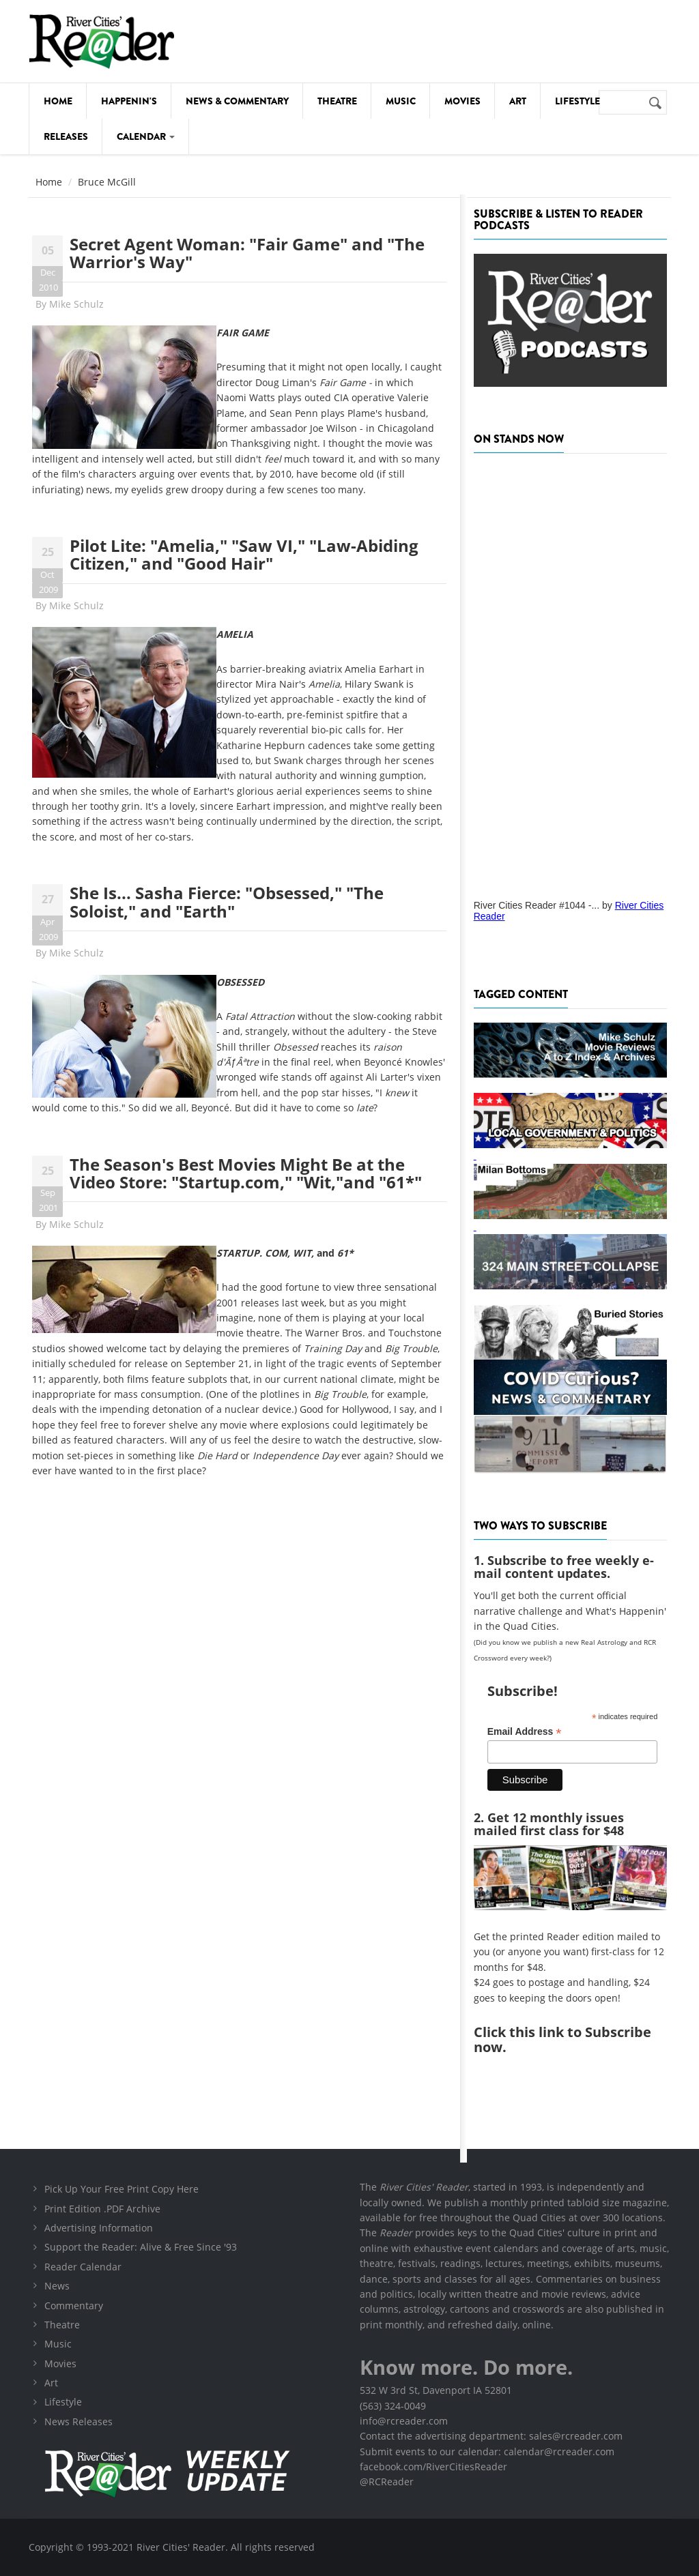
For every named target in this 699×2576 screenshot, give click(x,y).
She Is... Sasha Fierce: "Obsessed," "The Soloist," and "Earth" (227, 901)
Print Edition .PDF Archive (102, 2208)
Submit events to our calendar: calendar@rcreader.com (487, 2451)
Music (401, 101)
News (57, 2285)
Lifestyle (577, 101)
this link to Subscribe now (562, 2039)
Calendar (146, 136)
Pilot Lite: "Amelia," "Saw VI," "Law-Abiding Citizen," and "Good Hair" (244, 554)
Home (58, 101)
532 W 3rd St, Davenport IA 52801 (436, 2390)
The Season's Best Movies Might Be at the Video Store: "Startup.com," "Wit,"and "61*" (246, 1173)
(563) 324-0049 (393, 2405)
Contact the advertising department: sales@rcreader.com (491, 2435)
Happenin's (129, 101)
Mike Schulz (76, 303)
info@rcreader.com (404, 2420)
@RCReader (387, 2481)
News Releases (78, 2421)
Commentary (73, 2305)
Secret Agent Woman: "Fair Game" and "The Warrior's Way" (247, 253)
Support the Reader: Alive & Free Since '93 (140, 2246)
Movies (462, 101)
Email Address (524, 1731)
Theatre (337, 101)
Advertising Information (98, 2227)
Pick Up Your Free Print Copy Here (121, 2188)
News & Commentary (237, 101)
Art (517, 101)
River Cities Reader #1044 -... (536, 905)
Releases (66, 136)
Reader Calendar (83, 2266)
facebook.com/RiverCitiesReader (433, 2466)
